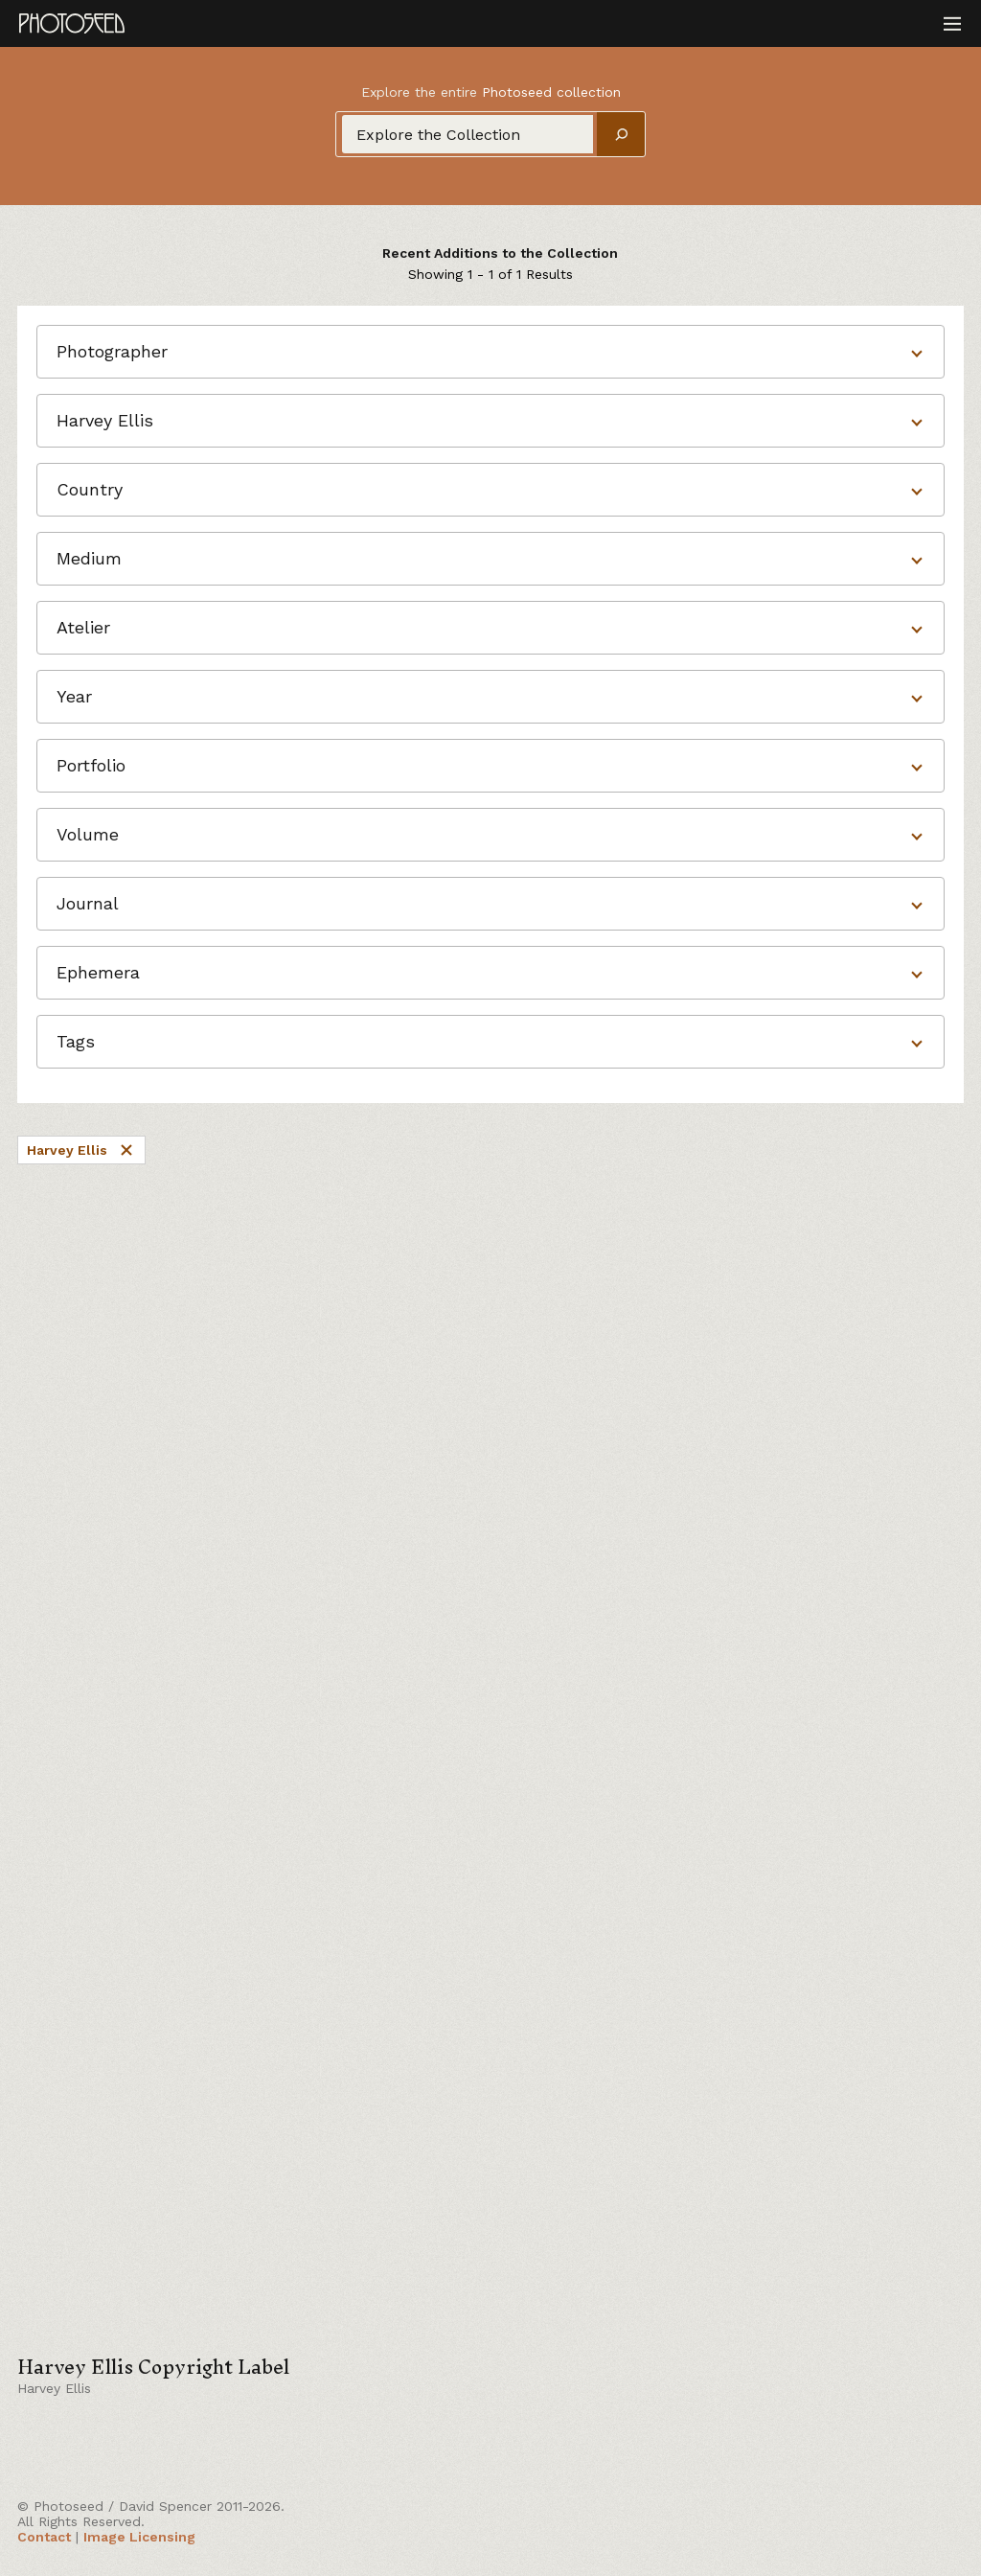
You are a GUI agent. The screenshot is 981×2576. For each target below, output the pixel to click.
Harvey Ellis (81, 1150)
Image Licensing (139, 2536)
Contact (44, 2536)
